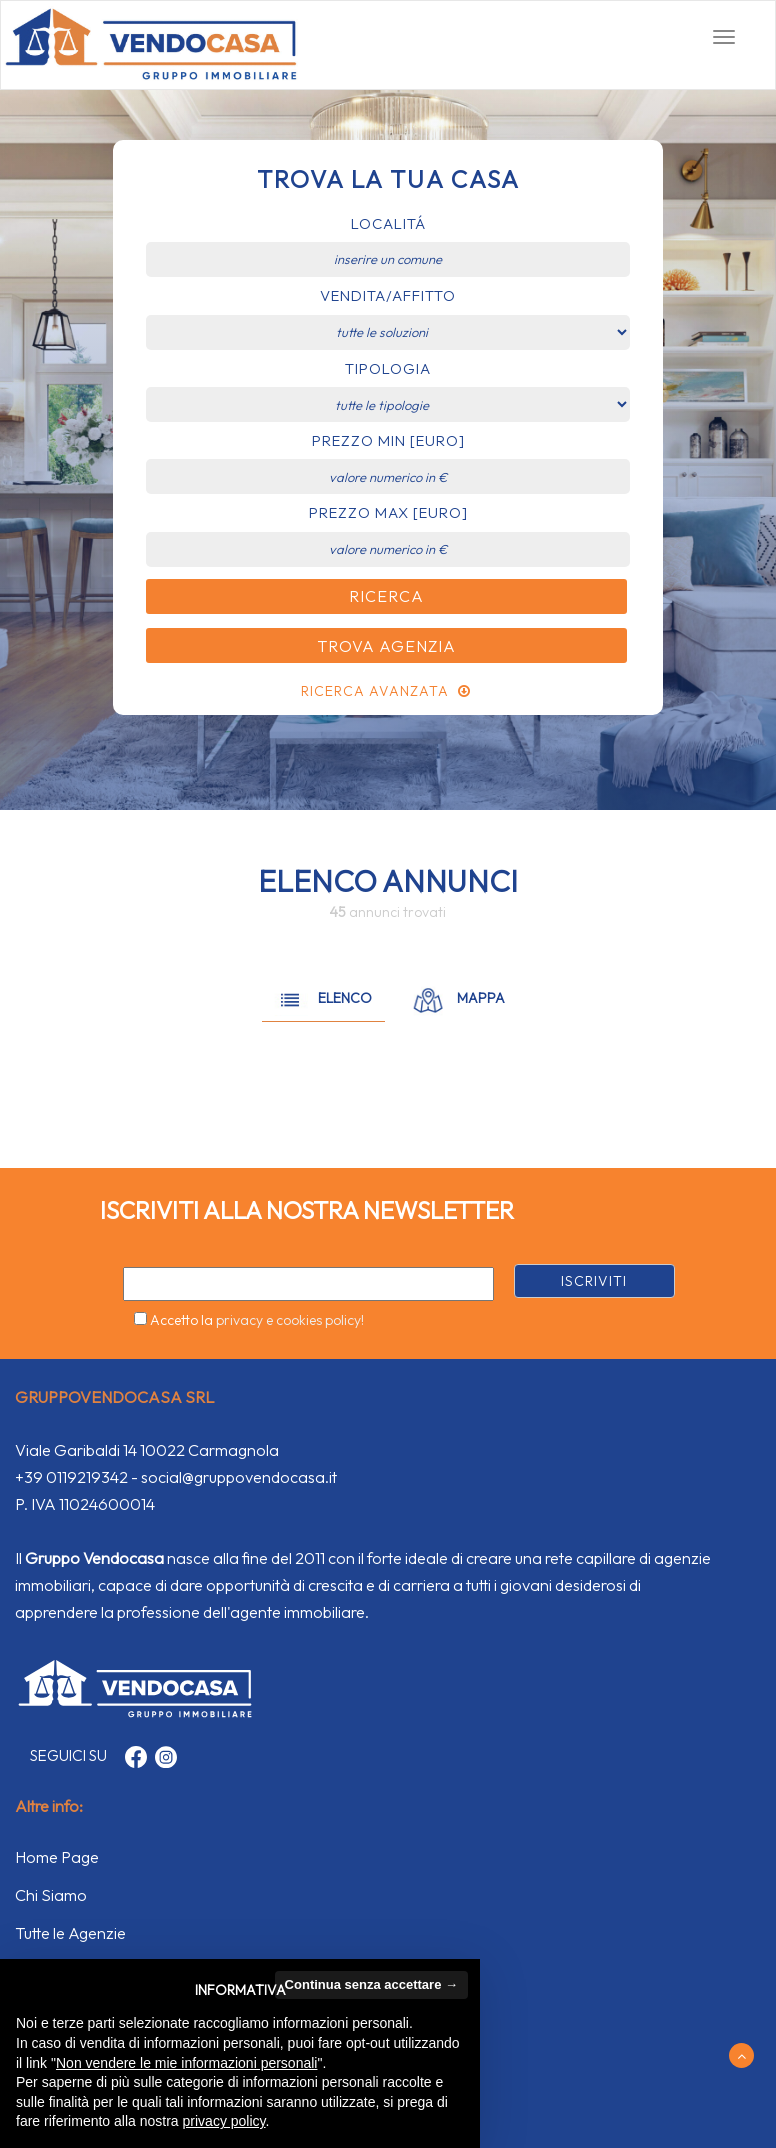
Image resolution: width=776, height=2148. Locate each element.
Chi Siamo (51, 1895)
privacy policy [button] (224, 2121)
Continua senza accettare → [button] (371, 1984)
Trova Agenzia (386, 646)
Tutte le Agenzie (70, 1933)
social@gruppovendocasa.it (239, 1477)
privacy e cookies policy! (290, 1320)
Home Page (57, 1857)
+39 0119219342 (71, 1477)
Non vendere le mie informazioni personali (186, 2063)
